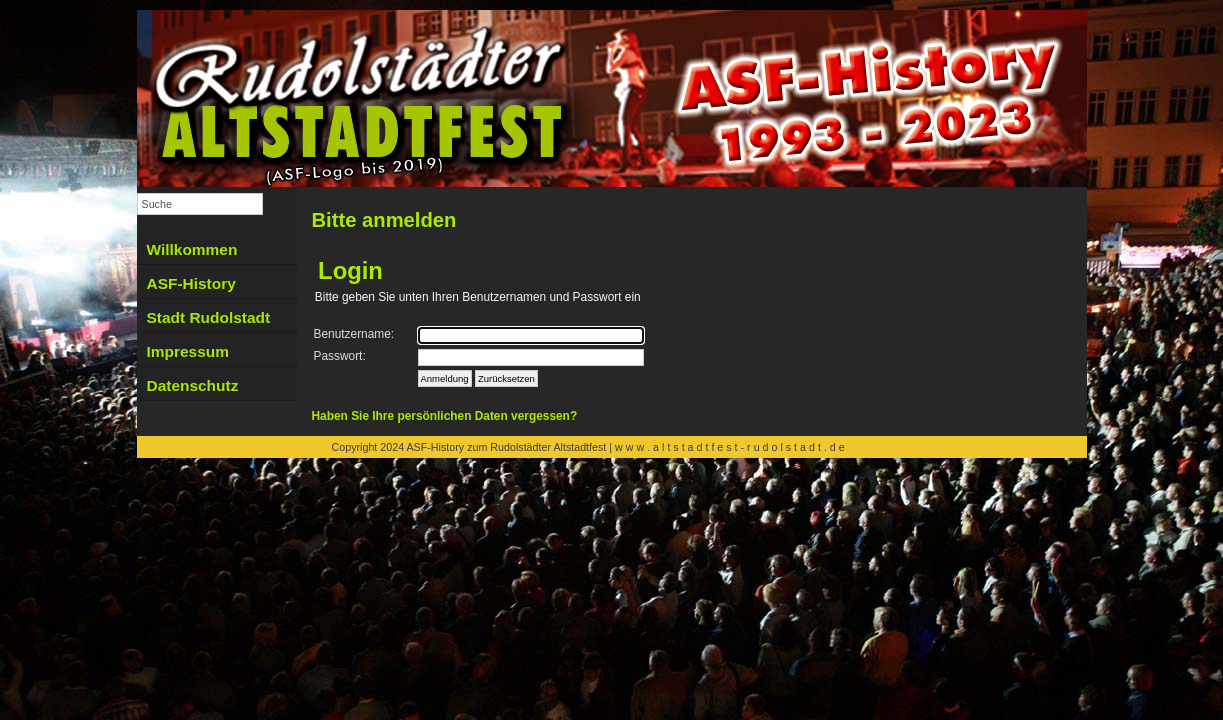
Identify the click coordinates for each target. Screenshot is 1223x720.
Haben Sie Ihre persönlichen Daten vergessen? (445, 416)
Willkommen (192, 249)
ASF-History (191, 283)
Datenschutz (193, 385)
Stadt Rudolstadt (209, 317)
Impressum (188, 351)
